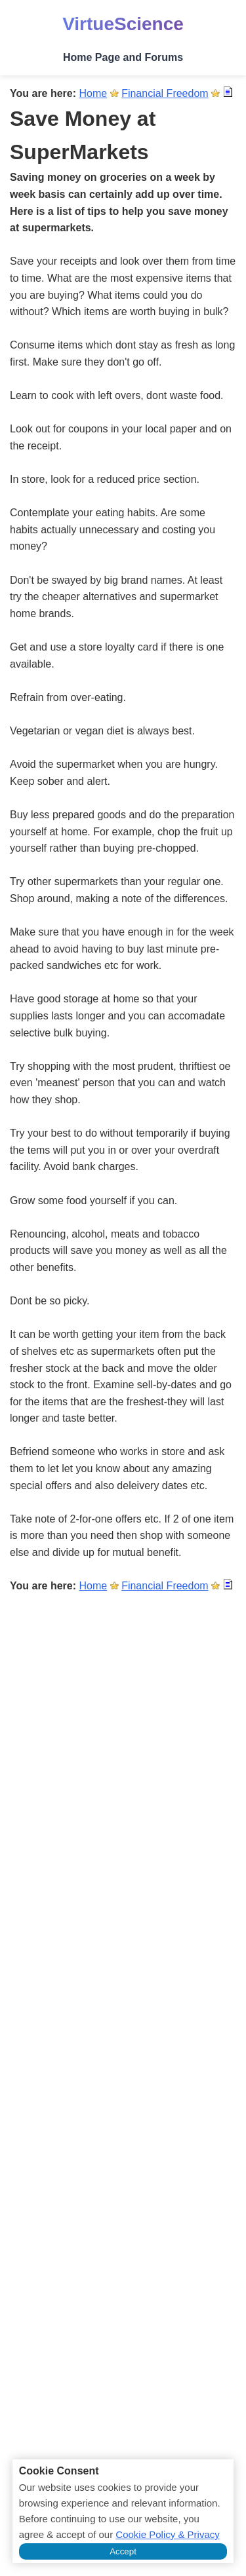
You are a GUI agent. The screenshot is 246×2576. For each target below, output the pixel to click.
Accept (123, 2551)
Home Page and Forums (123, 57)
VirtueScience (123, 24)
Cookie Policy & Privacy (167, 2534)
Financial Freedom (165, 93)
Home (93, 93)
